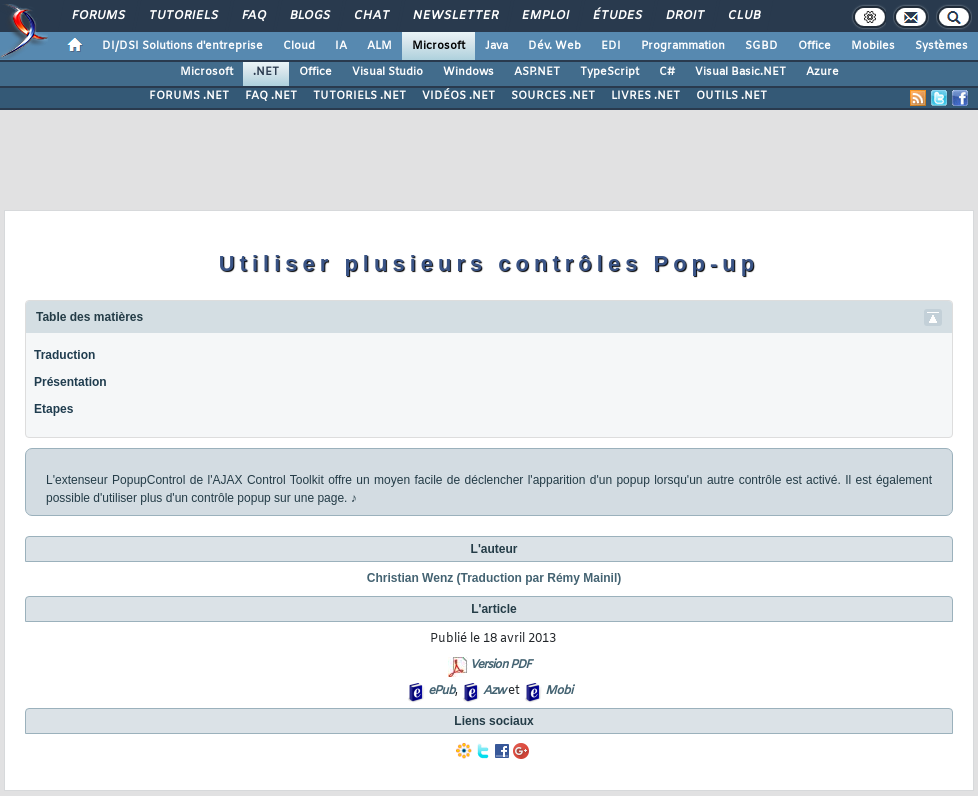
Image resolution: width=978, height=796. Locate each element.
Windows (468, 72)
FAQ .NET (271, 96)
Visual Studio (387, 72)
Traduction (64, 355)
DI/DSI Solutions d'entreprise (182, 46)
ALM (379, 46)
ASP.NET (537, 72)
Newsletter (454, 16)
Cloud (299, 46)
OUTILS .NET (731, 96)
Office (814, 46)
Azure (822, 72)
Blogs (309, 16)
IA (341, 46)
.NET (266, 72)
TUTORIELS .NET (359, 96)
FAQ (253, 16)
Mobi (558, 691)
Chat (370, 16)
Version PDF (500, 665)
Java (496, 46)
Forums (97, 16)
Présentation (70, 382)
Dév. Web (554, 46)
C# (667, 72)
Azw (494, 691)
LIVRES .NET (645, 96)
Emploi (544, 16)
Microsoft (438, 46)
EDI (611, 46)
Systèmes (941, 46)
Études (616, 16)
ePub (441, 691)
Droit (684, 16)
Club (743, 16)
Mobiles (873, 46)
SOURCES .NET (553, 96)
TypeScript (609, 72)
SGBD (761, 46)
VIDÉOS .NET (458, 96)
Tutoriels (182, 16)
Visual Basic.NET (740, 72)
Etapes (53, 409)
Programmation (683, 46)
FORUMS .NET (189, 96)
